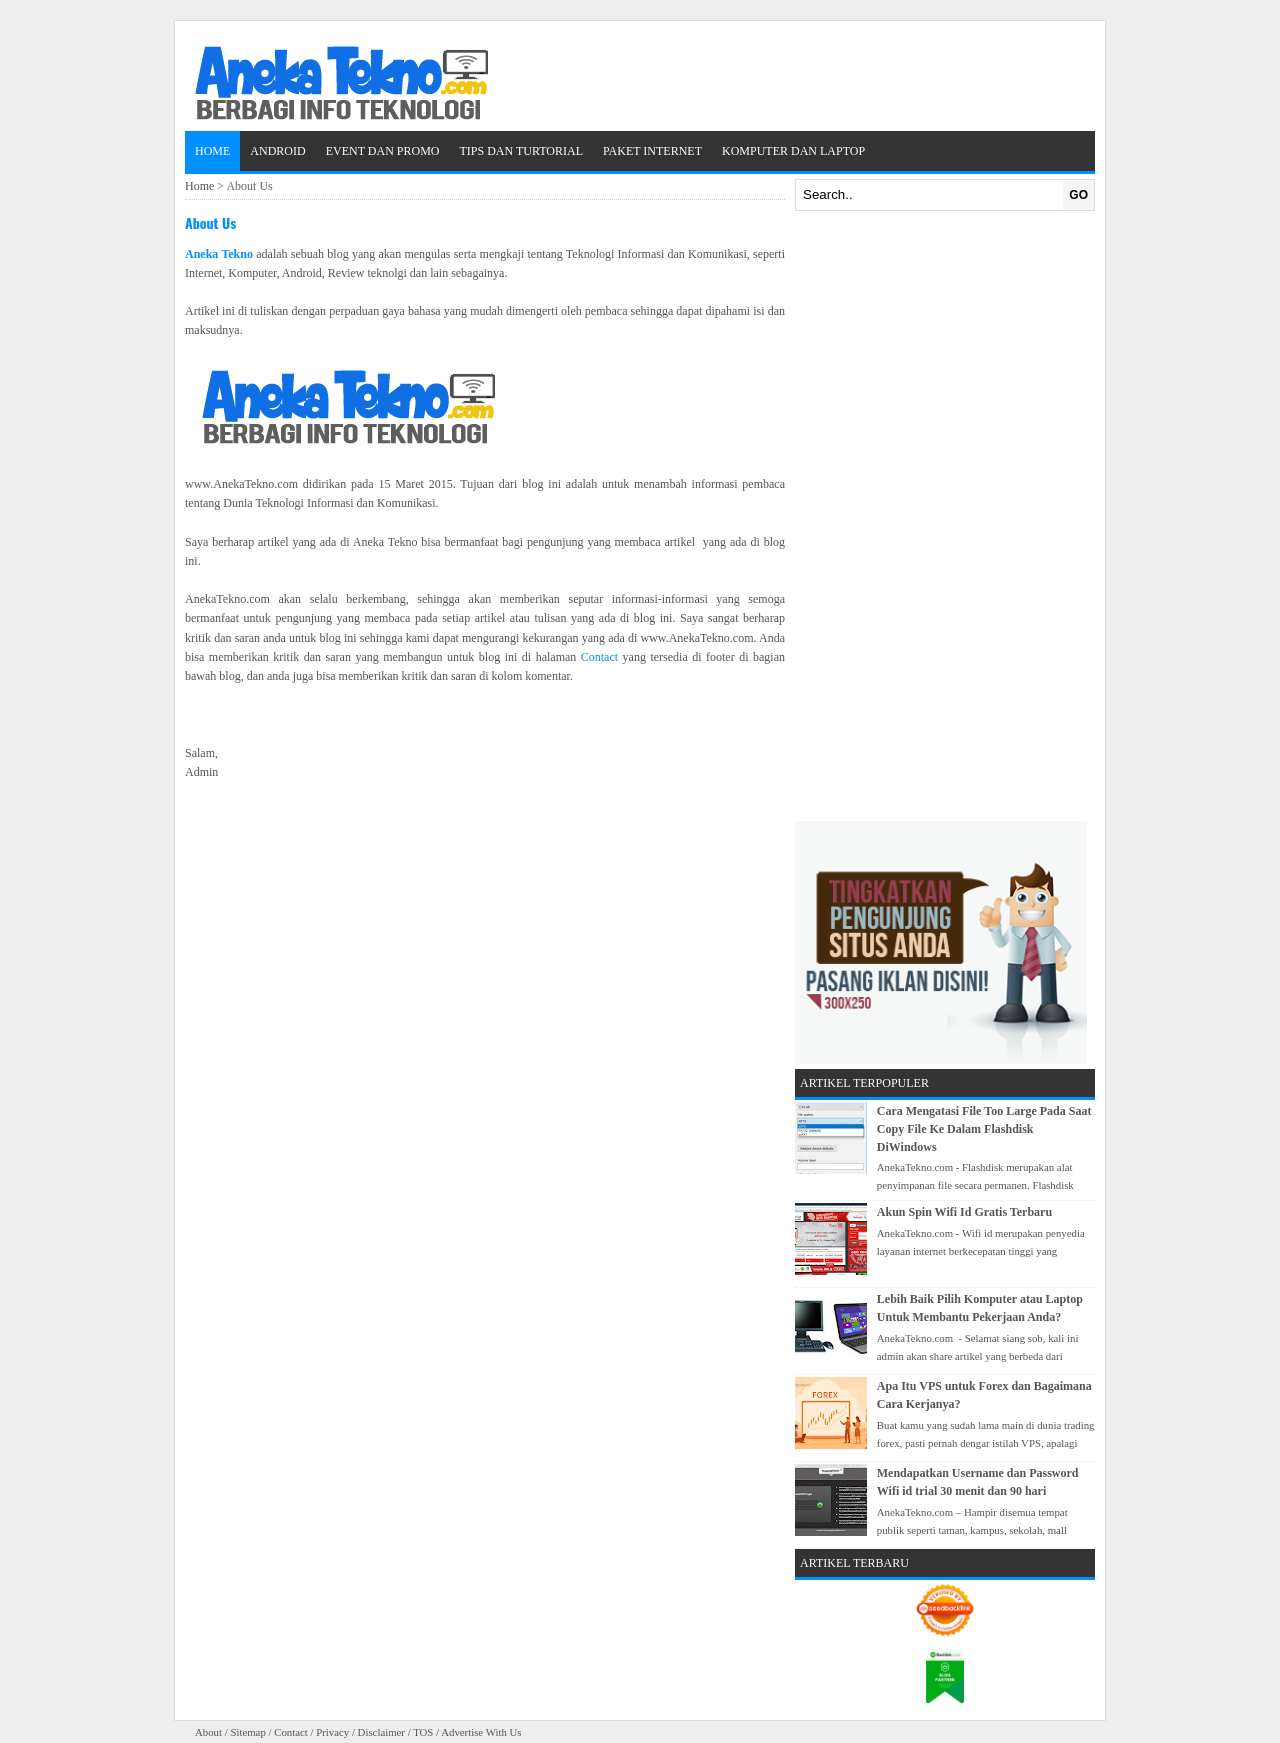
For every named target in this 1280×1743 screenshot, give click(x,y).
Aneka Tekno (219, 254)
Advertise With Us (481, 1732)
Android (277, 151)
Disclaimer (381, 1732)
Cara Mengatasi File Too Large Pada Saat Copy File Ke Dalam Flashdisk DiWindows (984, 1129)
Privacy (332, 1732)
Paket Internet (652, 151)
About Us (210, 222)
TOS (423, 1732)
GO (1078, 195)
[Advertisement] (945, 516)
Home (212, 151)
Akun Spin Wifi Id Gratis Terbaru (964, 1212)
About (208, 1732)
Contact (599, 657)
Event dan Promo (383, 151)
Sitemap (247, 1732)
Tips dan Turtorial (521, 151)
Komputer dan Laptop (793, 151)
